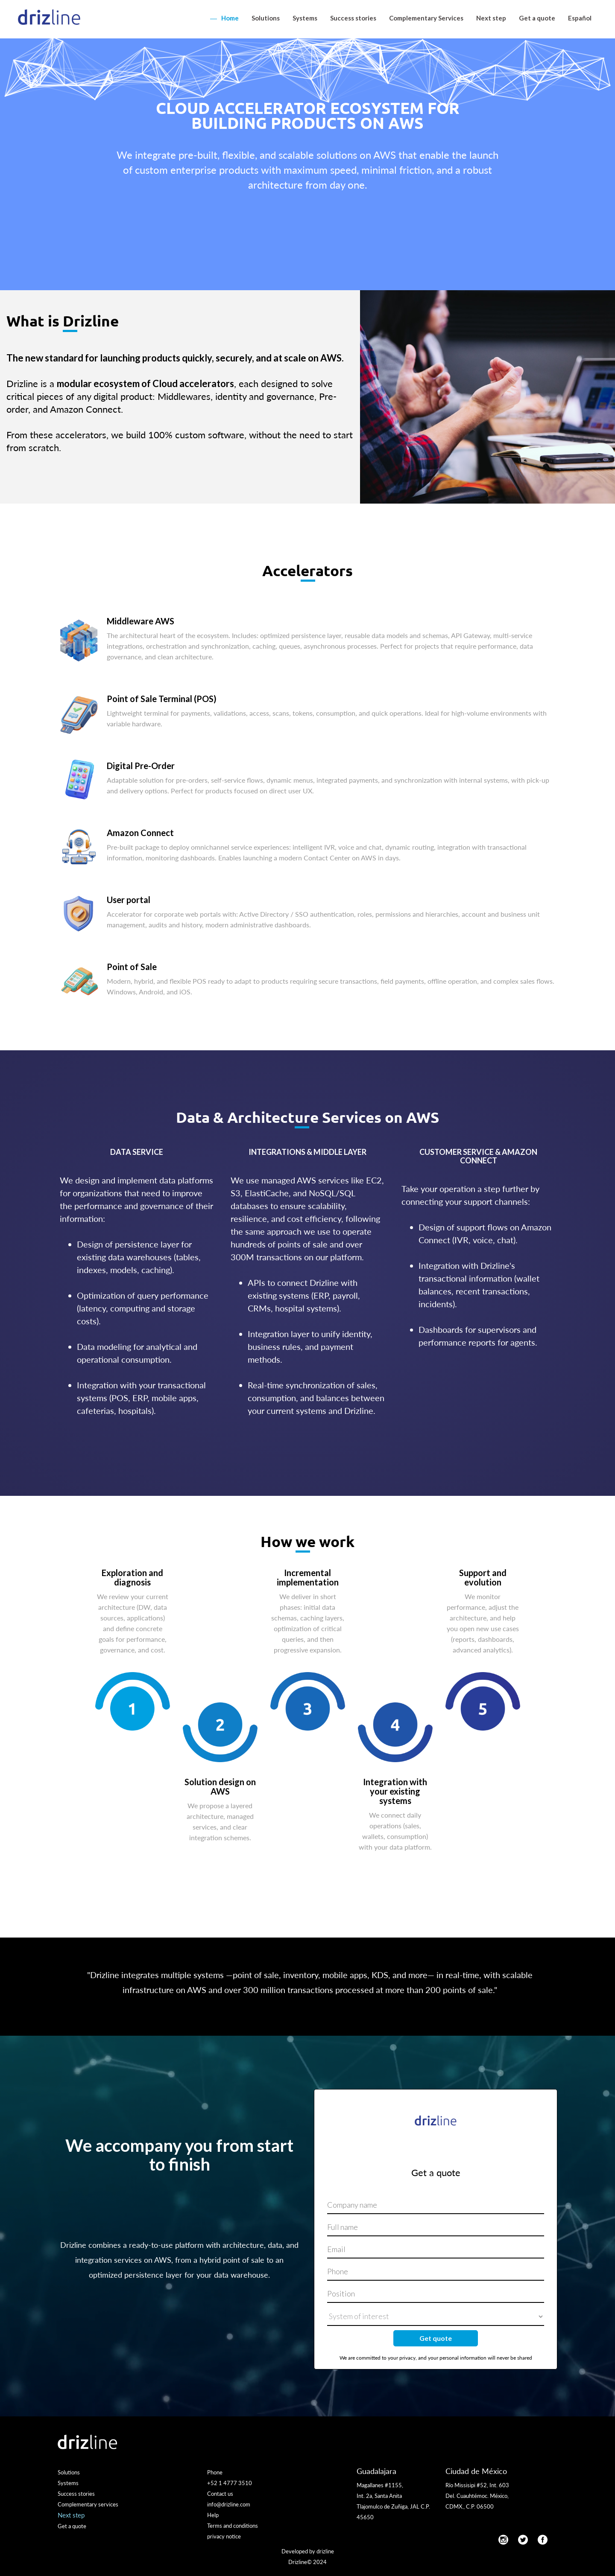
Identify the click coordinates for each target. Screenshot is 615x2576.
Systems (305, 18)
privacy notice (224, 2536)
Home (230, 18)
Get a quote (537, 18)
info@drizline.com (228, 2504)
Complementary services (88, 2504)
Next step (491, 18)
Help (213, 2515)
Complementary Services (426, 18)
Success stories (353, 18)
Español (580, 18)
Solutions (266, 18)
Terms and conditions (232, 2525)
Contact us (220, 2493)
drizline (325, 2551)
